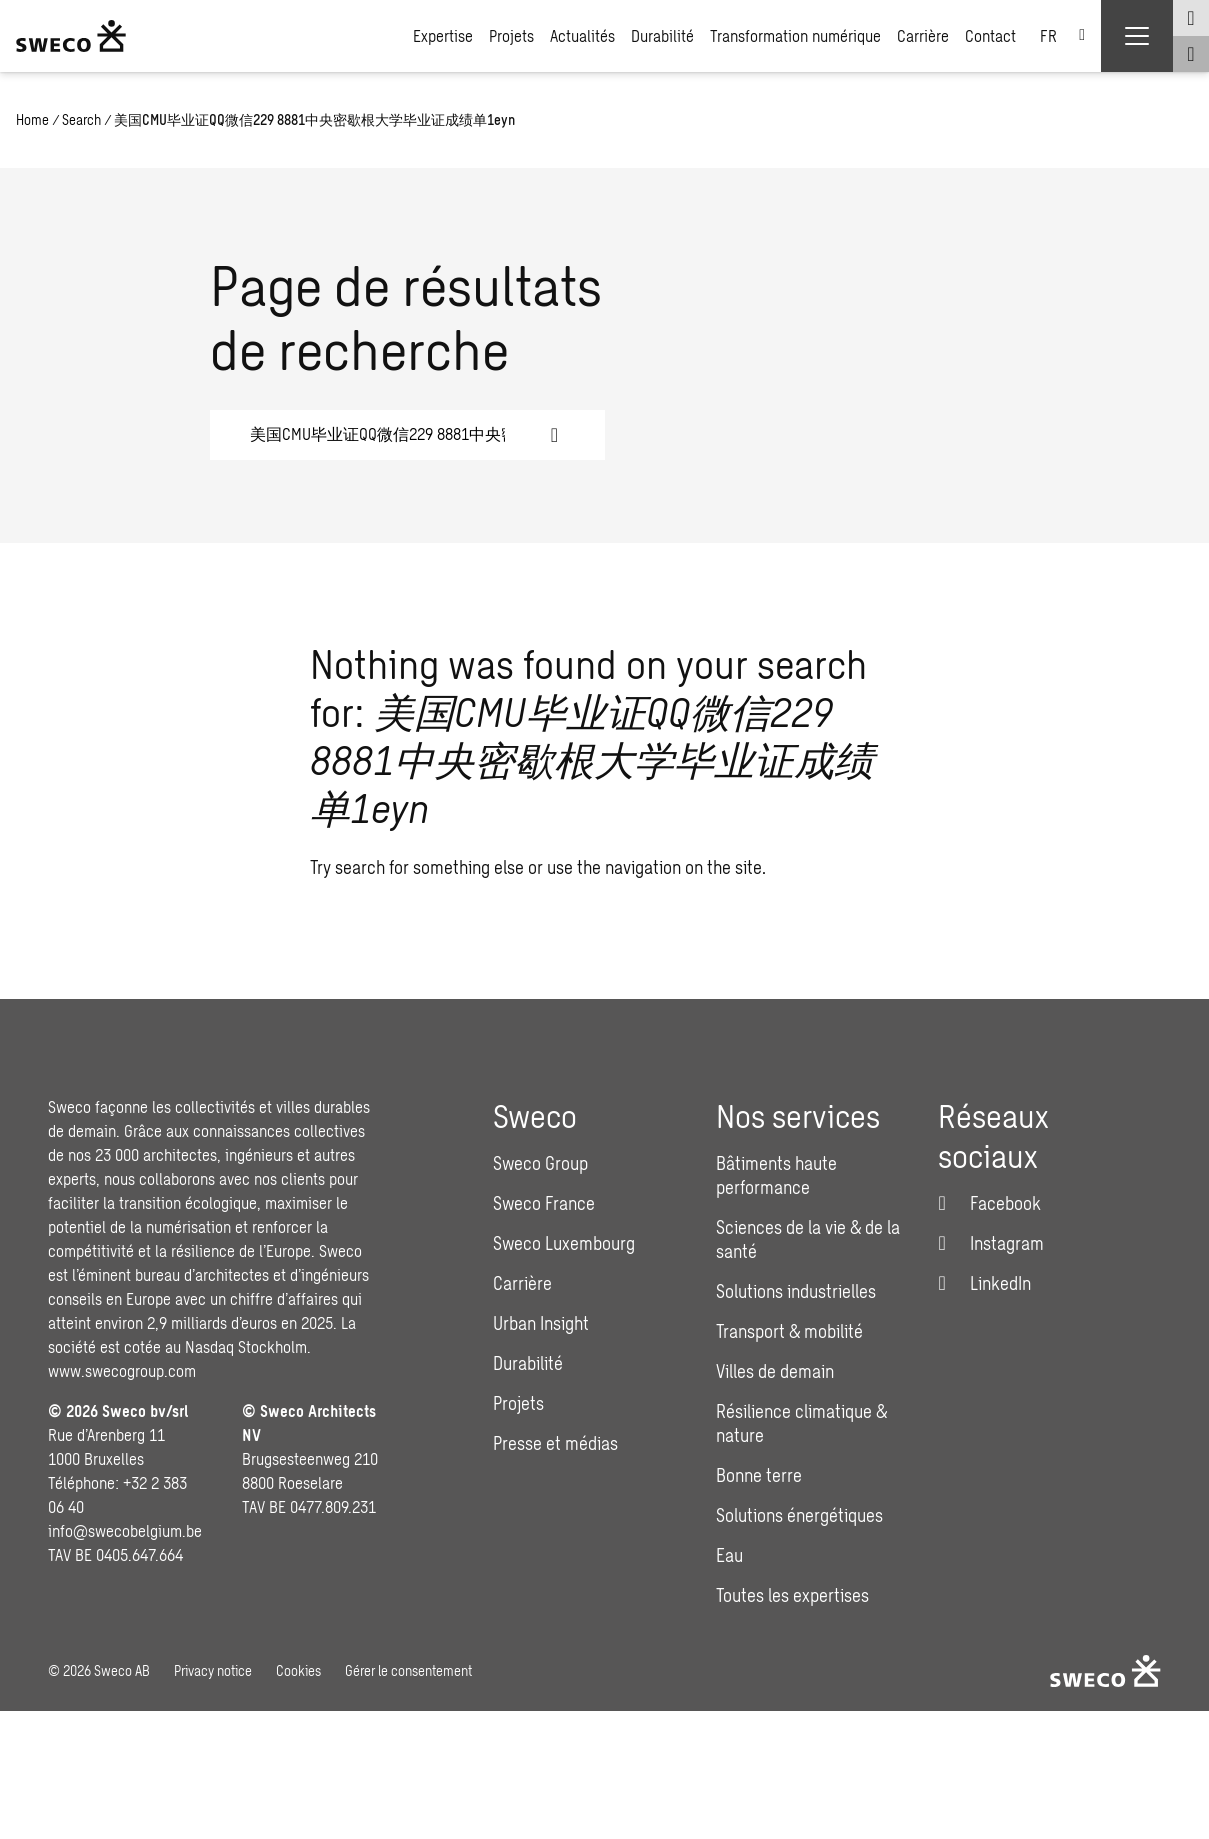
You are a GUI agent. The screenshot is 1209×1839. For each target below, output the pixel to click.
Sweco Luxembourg (564, 1243)
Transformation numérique (795, 35)
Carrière (923, 35)
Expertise (443, 35)
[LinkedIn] (984, 1283)
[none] (1062, 36)
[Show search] (1191, 54)
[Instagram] (991, 1243)
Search (81, 119)
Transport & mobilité (789, 1331)
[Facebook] (989, 1203)
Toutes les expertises (792, 1595)
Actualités (582, 35)
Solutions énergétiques (799, 1515)
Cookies (298, 1670)
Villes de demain (775, 1371)
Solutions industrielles (796, 1291)
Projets (511, 35)
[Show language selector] (1191, 18)
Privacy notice (213, 1670)
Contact (990, 35)
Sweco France (544, 1203)
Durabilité (662, 35)
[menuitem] (1062, 36)
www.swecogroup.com (122, 1370)
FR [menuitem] (1048, 35)
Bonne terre (759, 1475)
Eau (729, 1555)
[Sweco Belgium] (71, 36)
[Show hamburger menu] (1137, 36)
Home (32, 119)
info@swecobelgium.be (125, 1530)
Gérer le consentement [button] (408, 1670)
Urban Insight (541, 1323)
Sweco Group (540, 1163)
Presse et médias (555, 1443)
